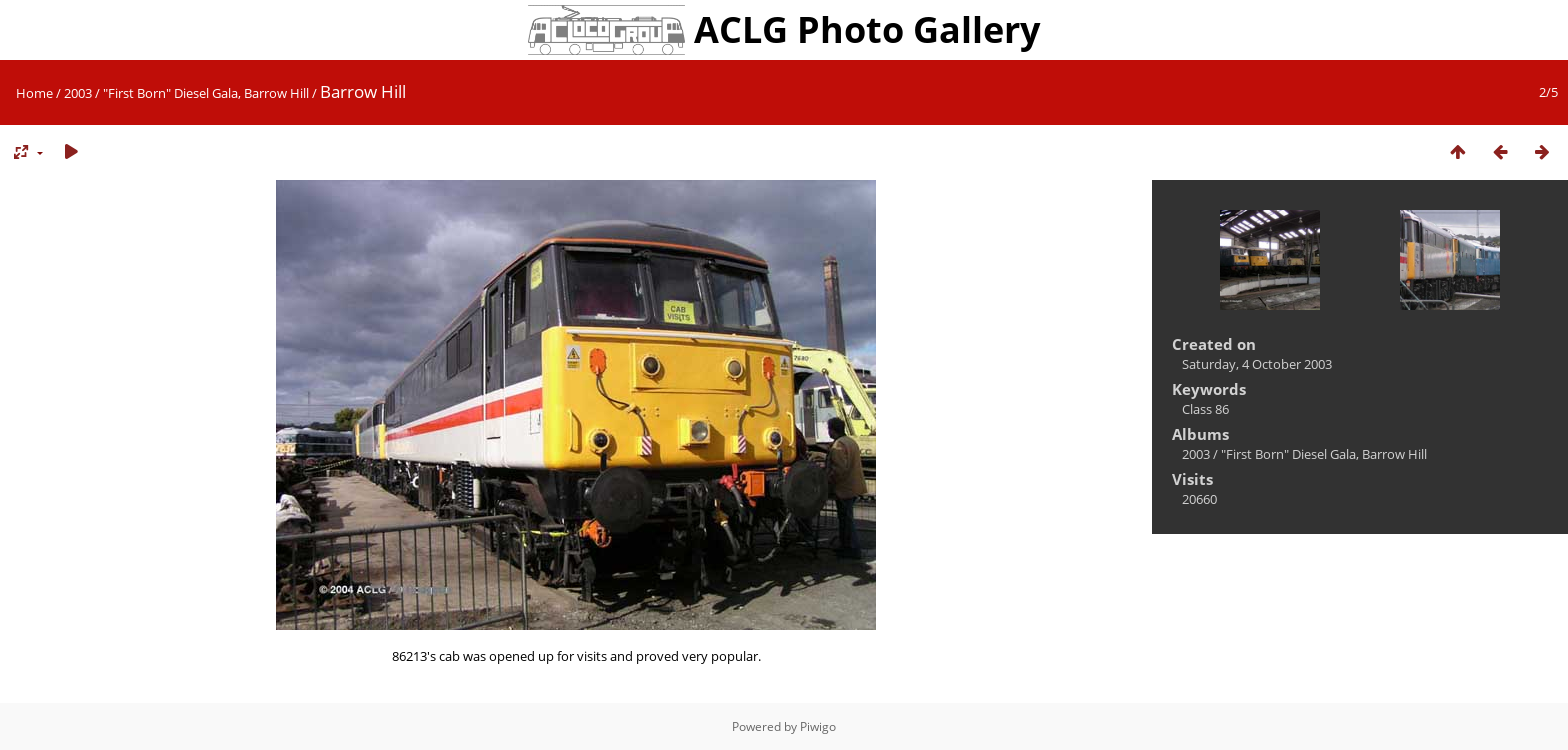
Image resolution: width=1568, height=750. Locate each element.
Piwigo (818, 726)
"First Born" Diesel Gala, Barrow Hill (206, 93)
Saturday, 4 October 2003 (1257, 364)
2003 (78, 93)
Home (34, 93)
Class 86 (1205, 409)
